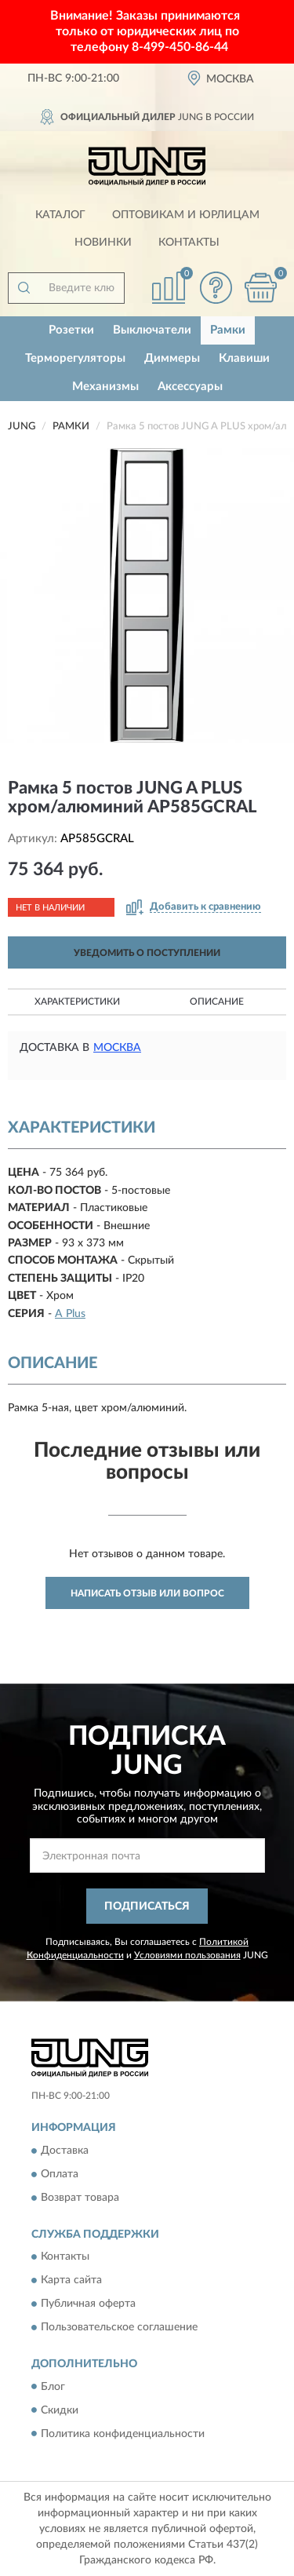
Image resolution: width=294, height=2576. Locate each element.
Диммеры (172, 358)
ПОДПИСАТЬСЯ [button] (147, 1906)
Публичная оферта (88, 2304)
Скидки (59, 2410)
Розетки (71, 330)
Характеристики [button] (77, 1001)
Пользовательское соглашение (119, 2327)
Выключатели (152, 330)
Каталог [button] (60, 215)
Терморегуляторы (75, 358)
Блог (53, 2386)
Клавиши (244, 358)
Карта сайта (71, 2280)
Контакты (189, 242)
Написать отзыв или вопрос (147, 1593)
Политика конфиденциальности (123, 2433)
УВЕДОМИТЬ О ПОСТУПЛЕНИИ (147, 953)
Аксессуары (190, 386)
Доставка (65, 2150)
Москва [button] (117, 1047)
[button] (215, 288)
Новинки (103, 242)
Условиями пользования (187, 1955)
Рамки (227, 330)
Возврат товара (80, 2197)
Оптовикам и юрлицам (186, 215)
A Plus (70, 1313)
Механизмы (105, 386)
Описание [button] (217, 1001)
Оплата (59, 2174)
